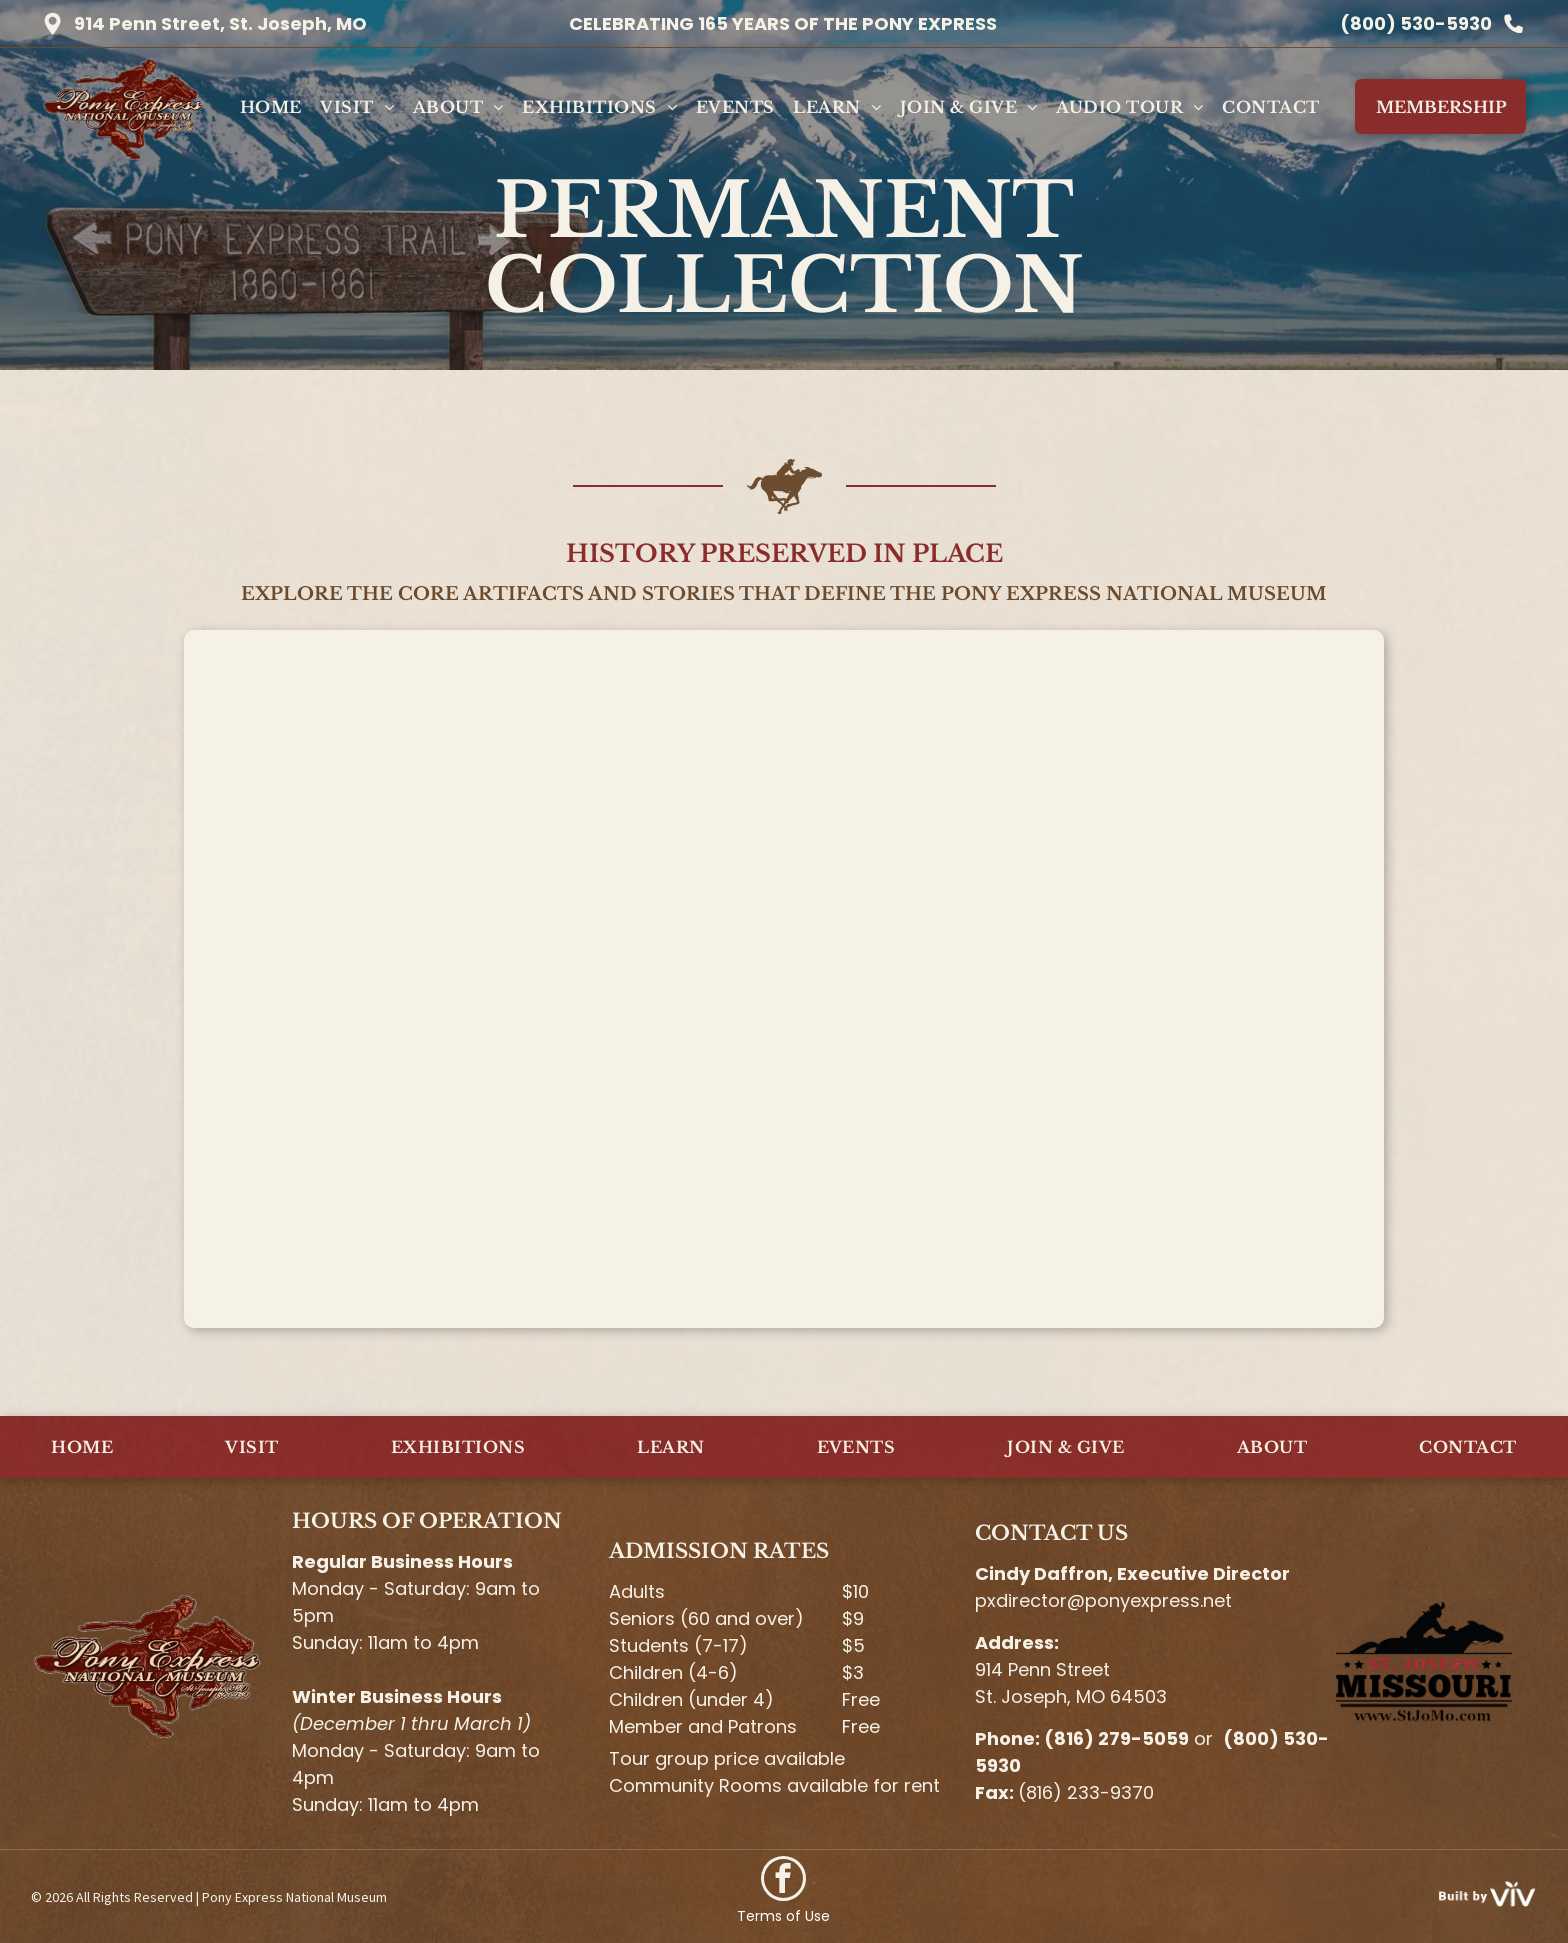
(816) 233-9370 (1086, 1792)
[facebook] (783, 1881)
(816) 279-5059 (1116, 1738)
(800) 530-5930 (1416, 23)
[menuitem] (271, 107)
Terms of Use (783, 1916)
